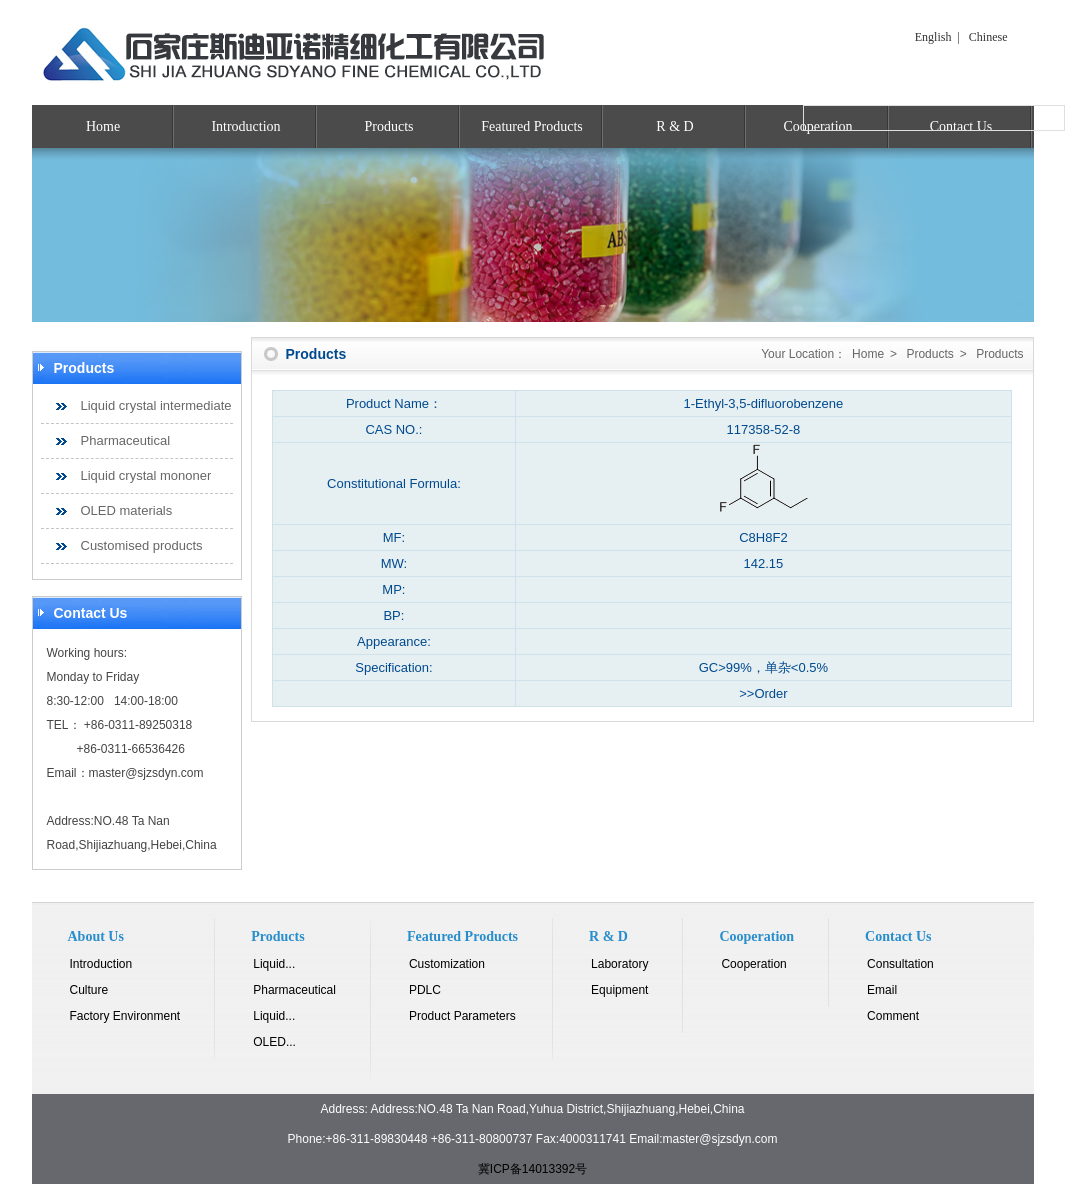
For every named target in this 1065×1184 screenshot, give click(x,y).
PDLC (425, 990)
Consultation (900, 964)
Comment (893, 1016)
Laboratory (619, 964)
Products (389, 126)
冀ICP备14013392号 (532, 1169)
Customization (447, 964)
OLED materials (127, 510)
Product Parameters (462, 1016)
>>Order (763, 693)
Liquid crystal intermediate (156, 405)
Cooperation (753, 964)
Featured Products (531, 126)
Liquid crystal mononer (146, 475)
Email (882, 990)
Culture (89, 990)
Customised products (142, 545)
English (933, 37)
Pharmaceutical (126, 440)
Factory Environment (125, 1016)
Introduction (245, 126)
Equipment (619, 990)
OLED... (274, 1042)
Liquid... (274, 964)
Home (103, 126)
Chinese (988, 37)
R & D (674, 126)
